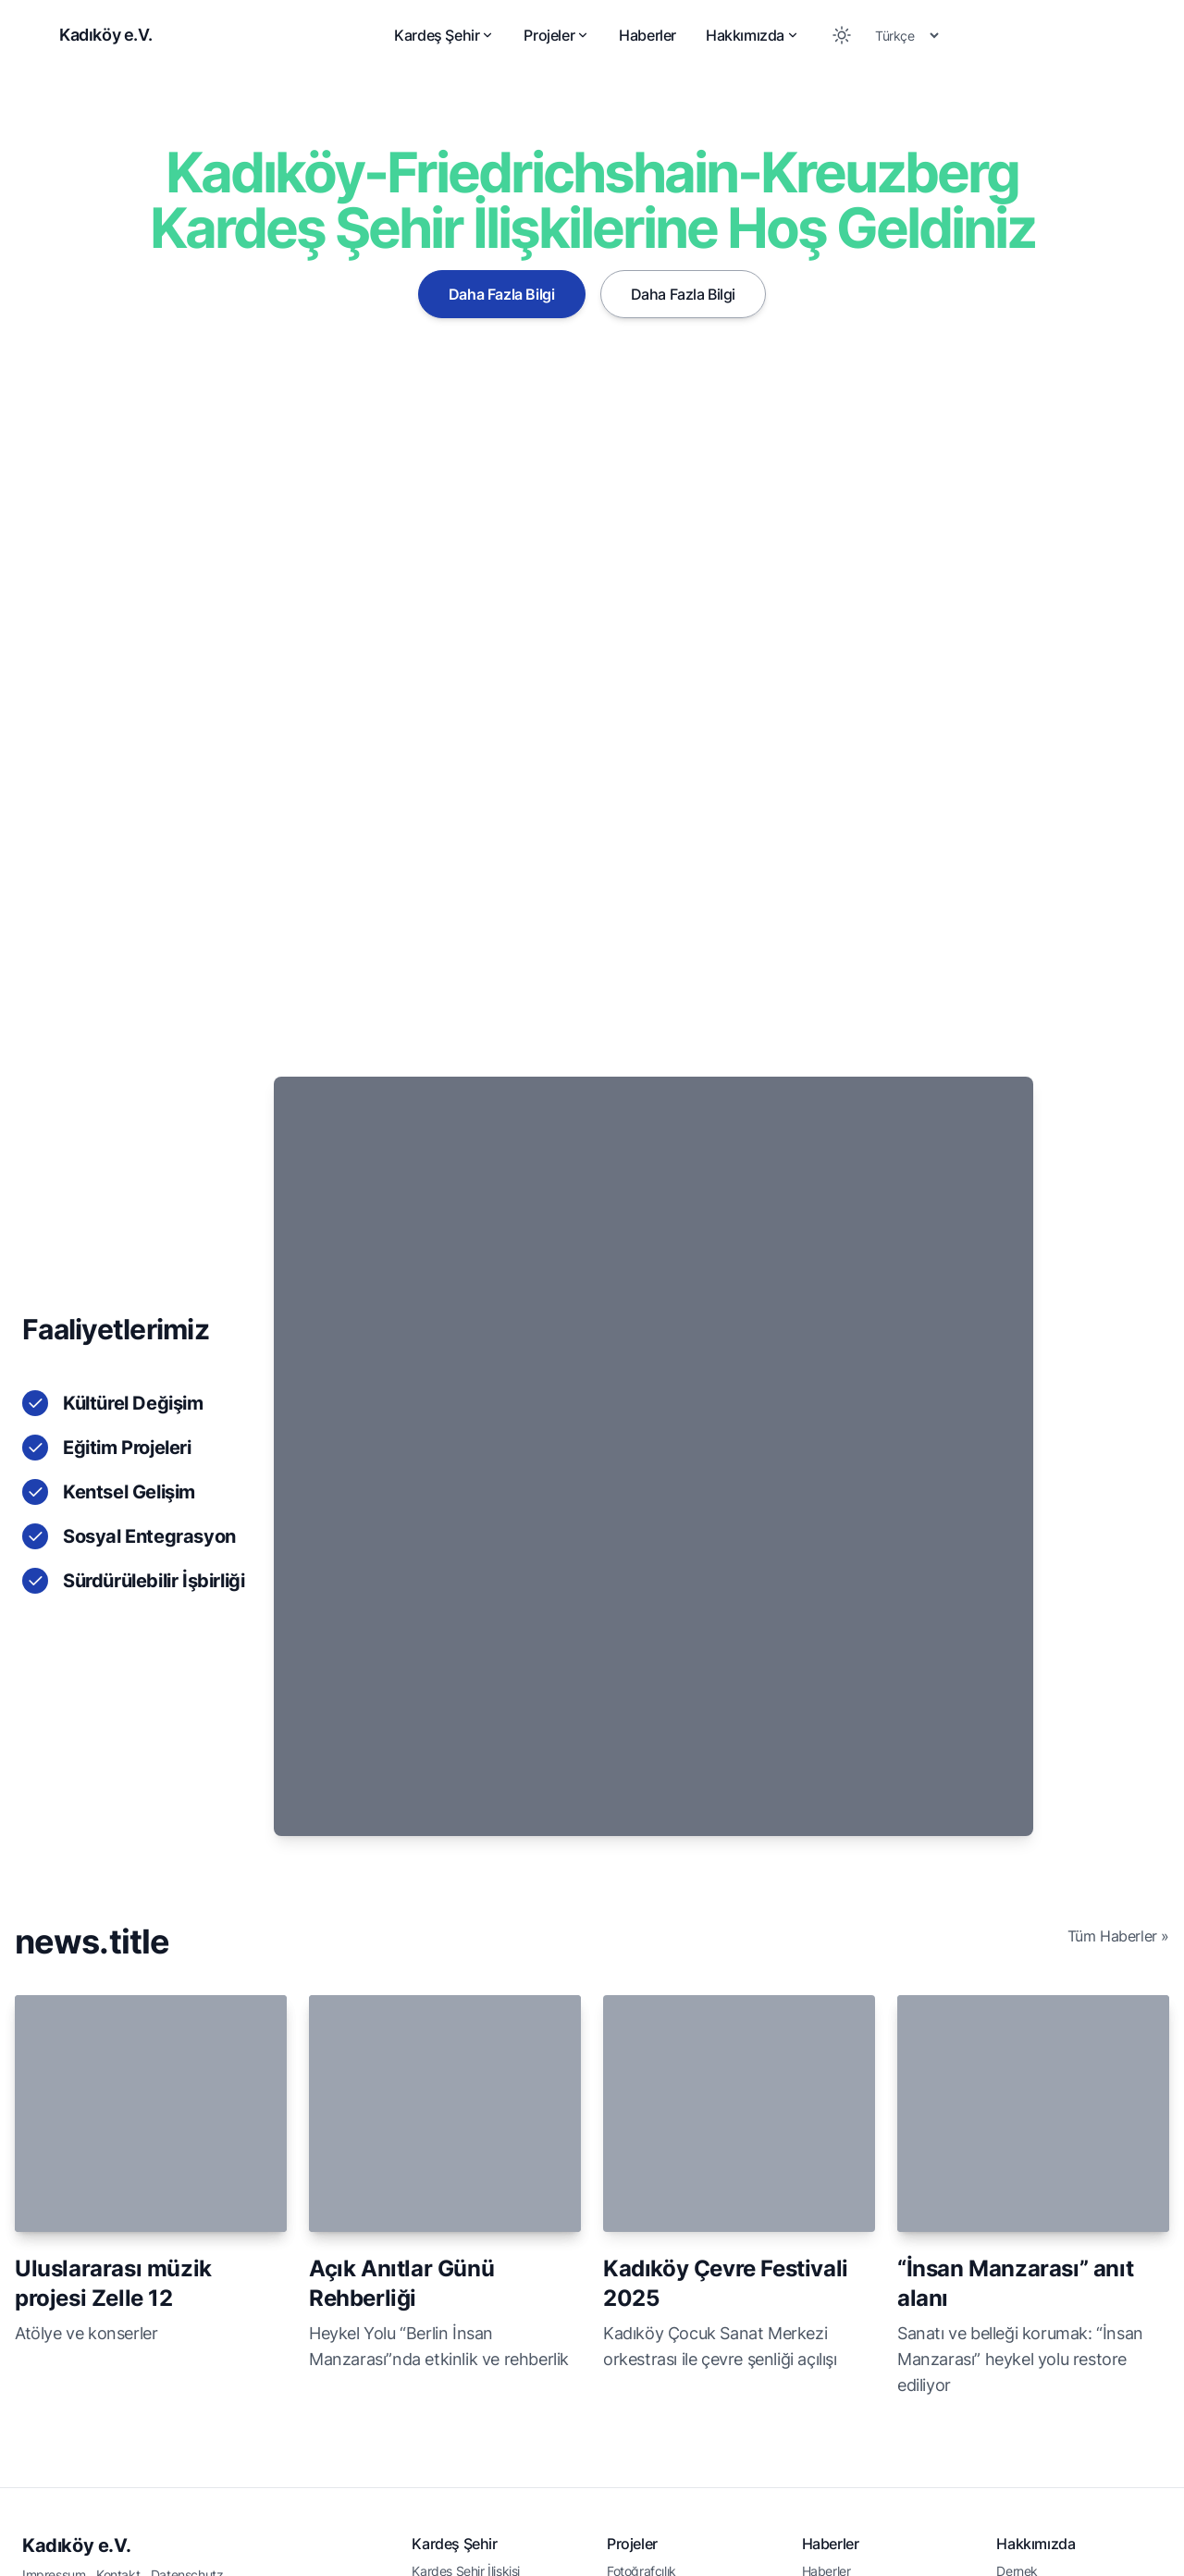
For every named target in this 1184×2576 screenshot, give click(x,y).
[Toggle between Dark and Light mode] (841, 35)
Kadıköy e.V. (76, 2289)
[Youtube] (1143, 2527)
